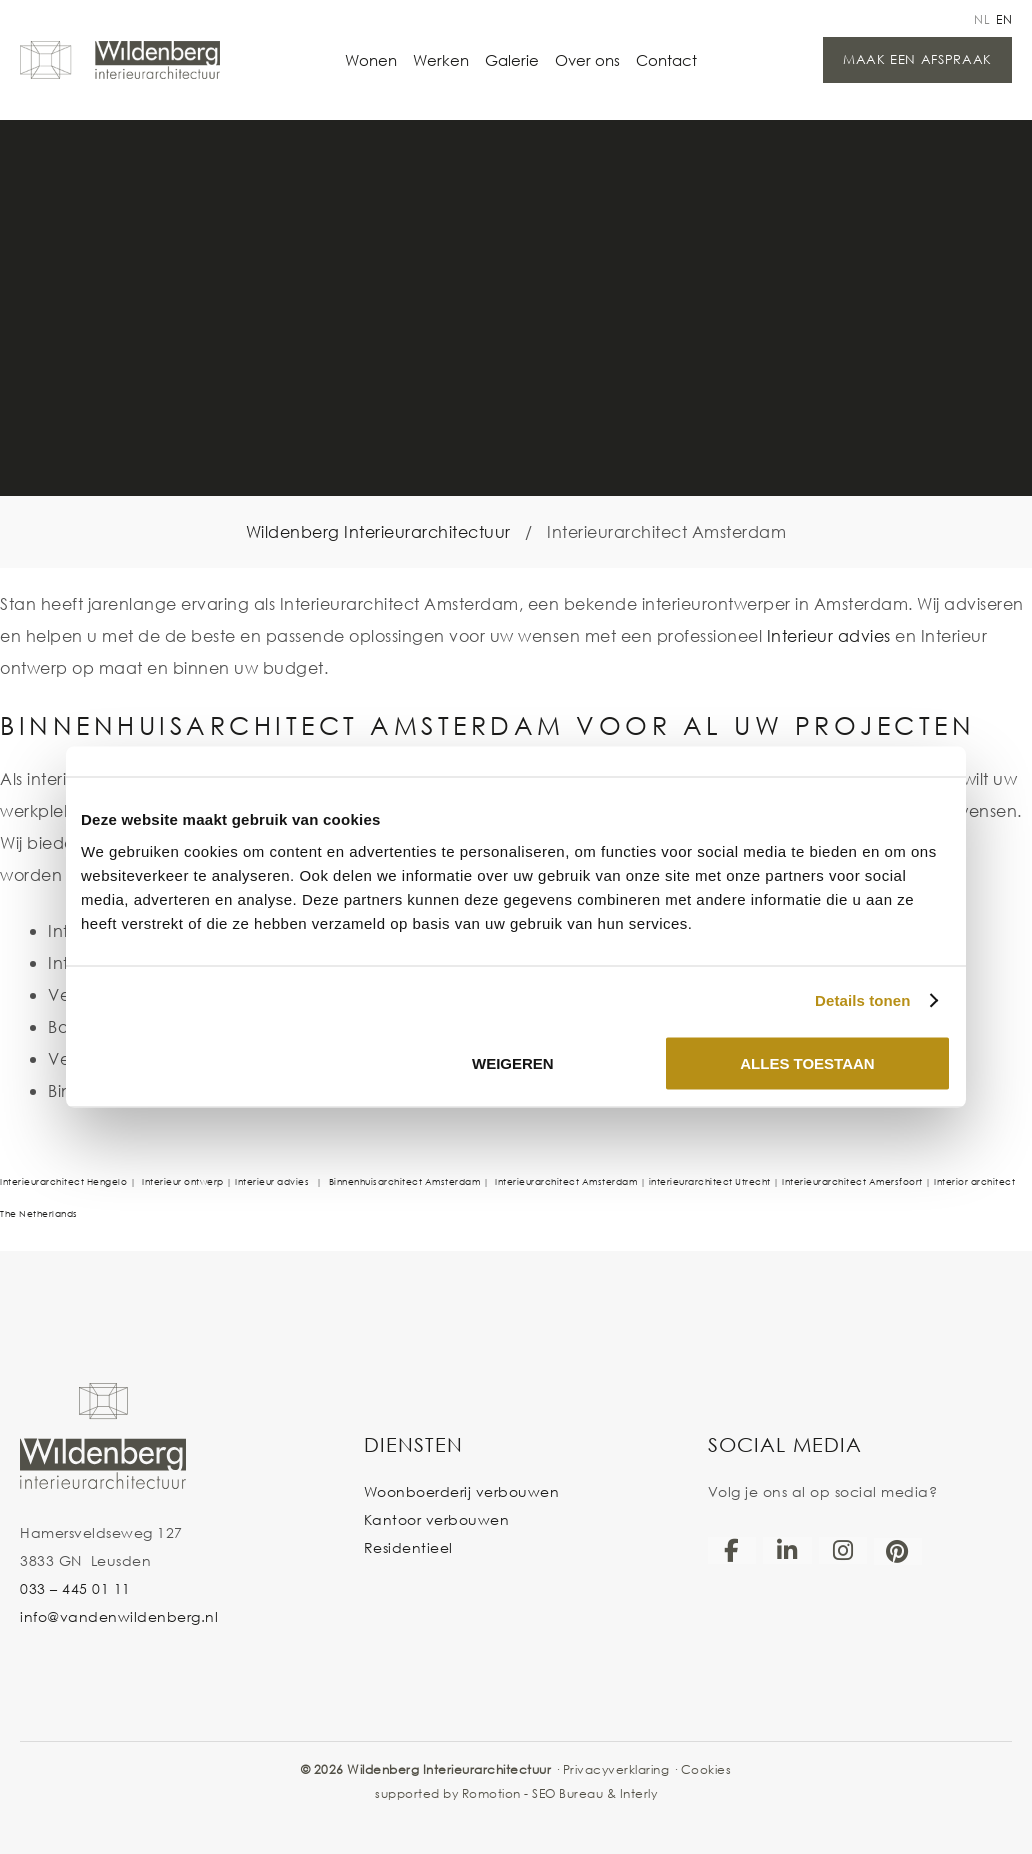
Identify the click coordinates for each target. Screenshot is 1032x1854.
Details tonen (862, 1000)
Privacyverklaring (616, 1769)
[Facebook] (732, 1550)
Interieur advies (829, 635)
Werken (441, 60)
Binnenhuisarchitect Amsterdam (405, 1181)
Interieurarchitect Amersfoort (853, 1181)
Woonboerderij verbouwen (462, 1491)
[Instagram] (843, 1550)
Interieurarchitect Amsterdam (566, 1181)
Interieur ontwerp (184, 1181)
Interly (639, 1793)
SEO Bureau (567, 1793)
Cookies (706, 1769)
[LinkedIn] (787, 1550)
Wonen (371, 60)
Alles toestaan (807, 1062)
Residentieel (408, 1547)
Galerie (512, 60)
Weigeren (513, 1062)
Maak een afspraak (917, 59)
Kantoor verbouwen (437, 1519)
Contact (666, 60)
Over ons (587, 60)
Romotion (491, 1793)
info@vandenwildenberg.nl (119, 1616)
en (1004, 19)
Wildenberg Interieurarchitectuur (378, 531)
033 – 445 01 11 (75, 1588)
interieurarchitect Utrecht (711, 1181)
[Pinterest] (898, 1551)
